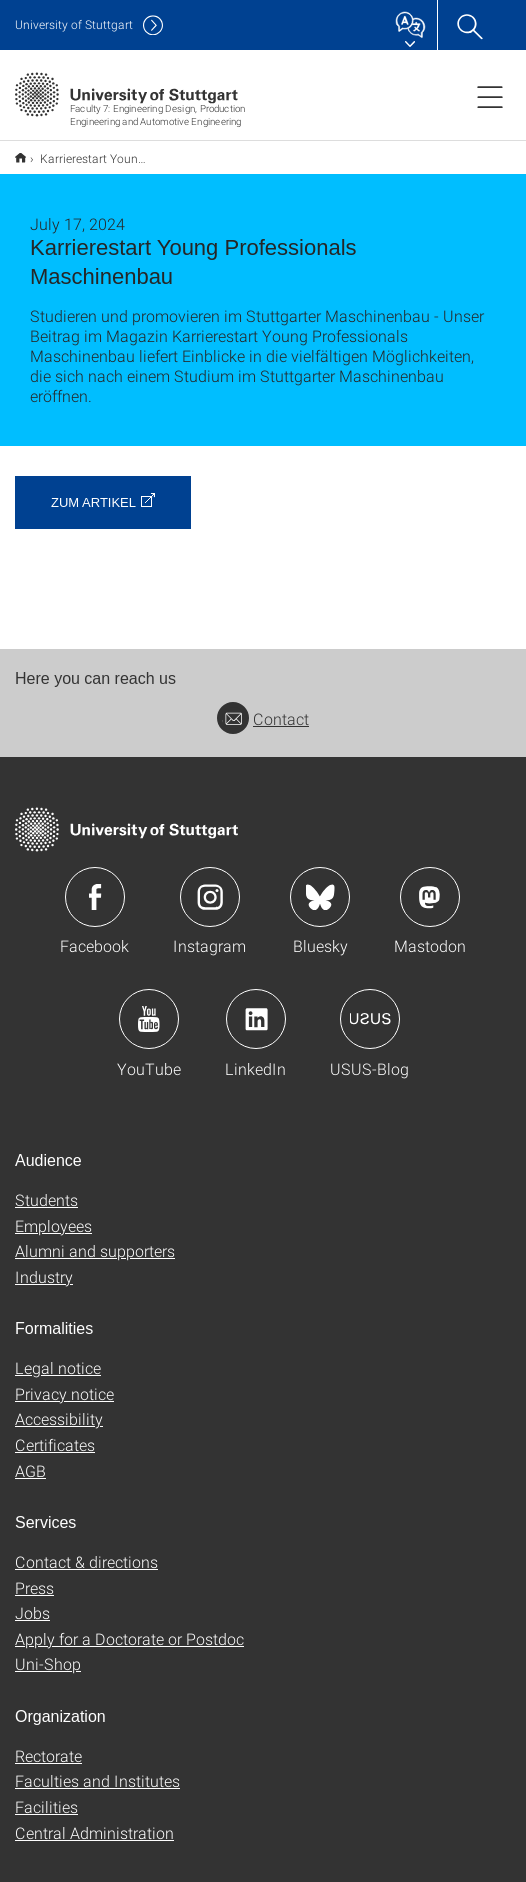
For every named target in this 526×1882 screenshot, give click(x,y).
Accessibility (59, 1405)
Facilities (46, 1793)
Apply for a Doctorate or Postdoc (129, 1625)
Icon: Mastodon (430, 884)
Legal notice (58, 1354)
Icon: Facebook (95, 884)
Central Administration (94, 1819)
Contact (263, 705)
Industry (44, 1263)
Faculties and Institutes (97, 1767)
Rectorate (48, 1742)
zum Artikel (93, 489)
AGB (30, 1457)
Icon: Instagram (210, 884)
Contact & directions (86, 1548)
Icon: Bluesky (320, 884)
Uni (74, 24)
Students (46, 1186)
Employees (53, 1212)
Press (34, 1574)
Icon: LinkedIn (256, 1006)
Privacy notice (64, 1380)
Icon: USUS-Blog (370, 1006)
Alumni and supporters (95, 1237)
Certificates (55, 1431)
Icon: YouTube (149, 1006)
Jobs (32, 1599)
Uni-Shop (48, 1650)
